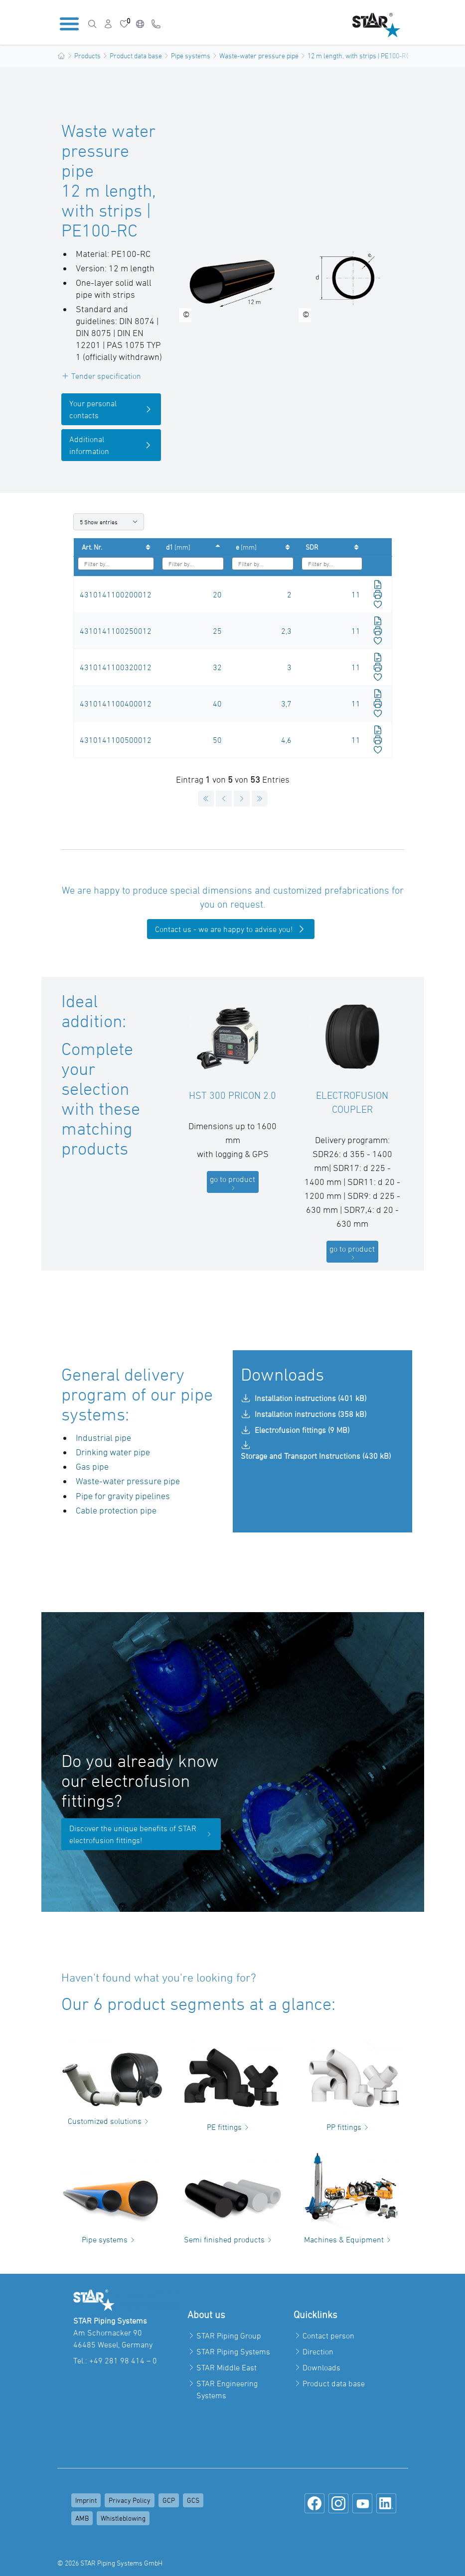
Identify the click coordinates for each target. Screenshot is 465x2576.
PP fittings (348, 2126)
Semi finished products (229, 2239)
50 (217, 739)
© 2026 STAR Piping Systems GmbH (109, 2563)
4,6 (286, 739)
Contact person (328, 2335)
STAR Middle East (226, 2367)
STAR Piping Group (228, 2335)
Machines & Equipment (349, 2239)
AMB (82, 2518)
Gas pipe (92, 1466)
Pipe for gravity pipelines (123, 1496)
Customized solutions (110, 2120)
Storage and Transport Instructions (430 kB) (316, 1450)
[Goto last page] (260, 799)
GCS (193, 2500)
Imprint (86, 2500)
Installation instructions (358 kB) (303, 1414)
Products (87, 55)
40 (217, 703)
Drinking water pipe (113, 1452)
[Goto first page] (206, 799)
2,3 (286, 630)
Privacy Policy (130, 2500)
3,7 (286, 703)
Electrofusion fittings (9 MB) (295, 1430)
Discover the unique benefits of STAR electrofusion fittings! (141, 1834)
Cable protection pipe (116, 1510)
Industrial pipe (103, 1437)
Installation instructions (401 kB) (303, 1398)
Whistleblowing (123, 2518)
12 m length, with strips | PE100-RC (359, 55)
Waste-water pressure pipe (259, 55)
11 (355, 594)
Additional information (111, 445)
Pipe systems (190, 55)
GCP (168, 2500)
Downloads (321, 2367)
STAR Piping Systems (233, 2351)
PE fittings (229, 2126)
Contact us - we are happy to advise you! (231, 929)
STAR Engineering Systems (227, 2389)
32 (217, 667)
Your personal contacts (111, 409)
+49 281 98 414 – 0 (123, 2360)
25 (217, 630)
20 (217, 594)
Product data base (136, 55)
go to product (232, 1182)
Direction (318, 2351)
